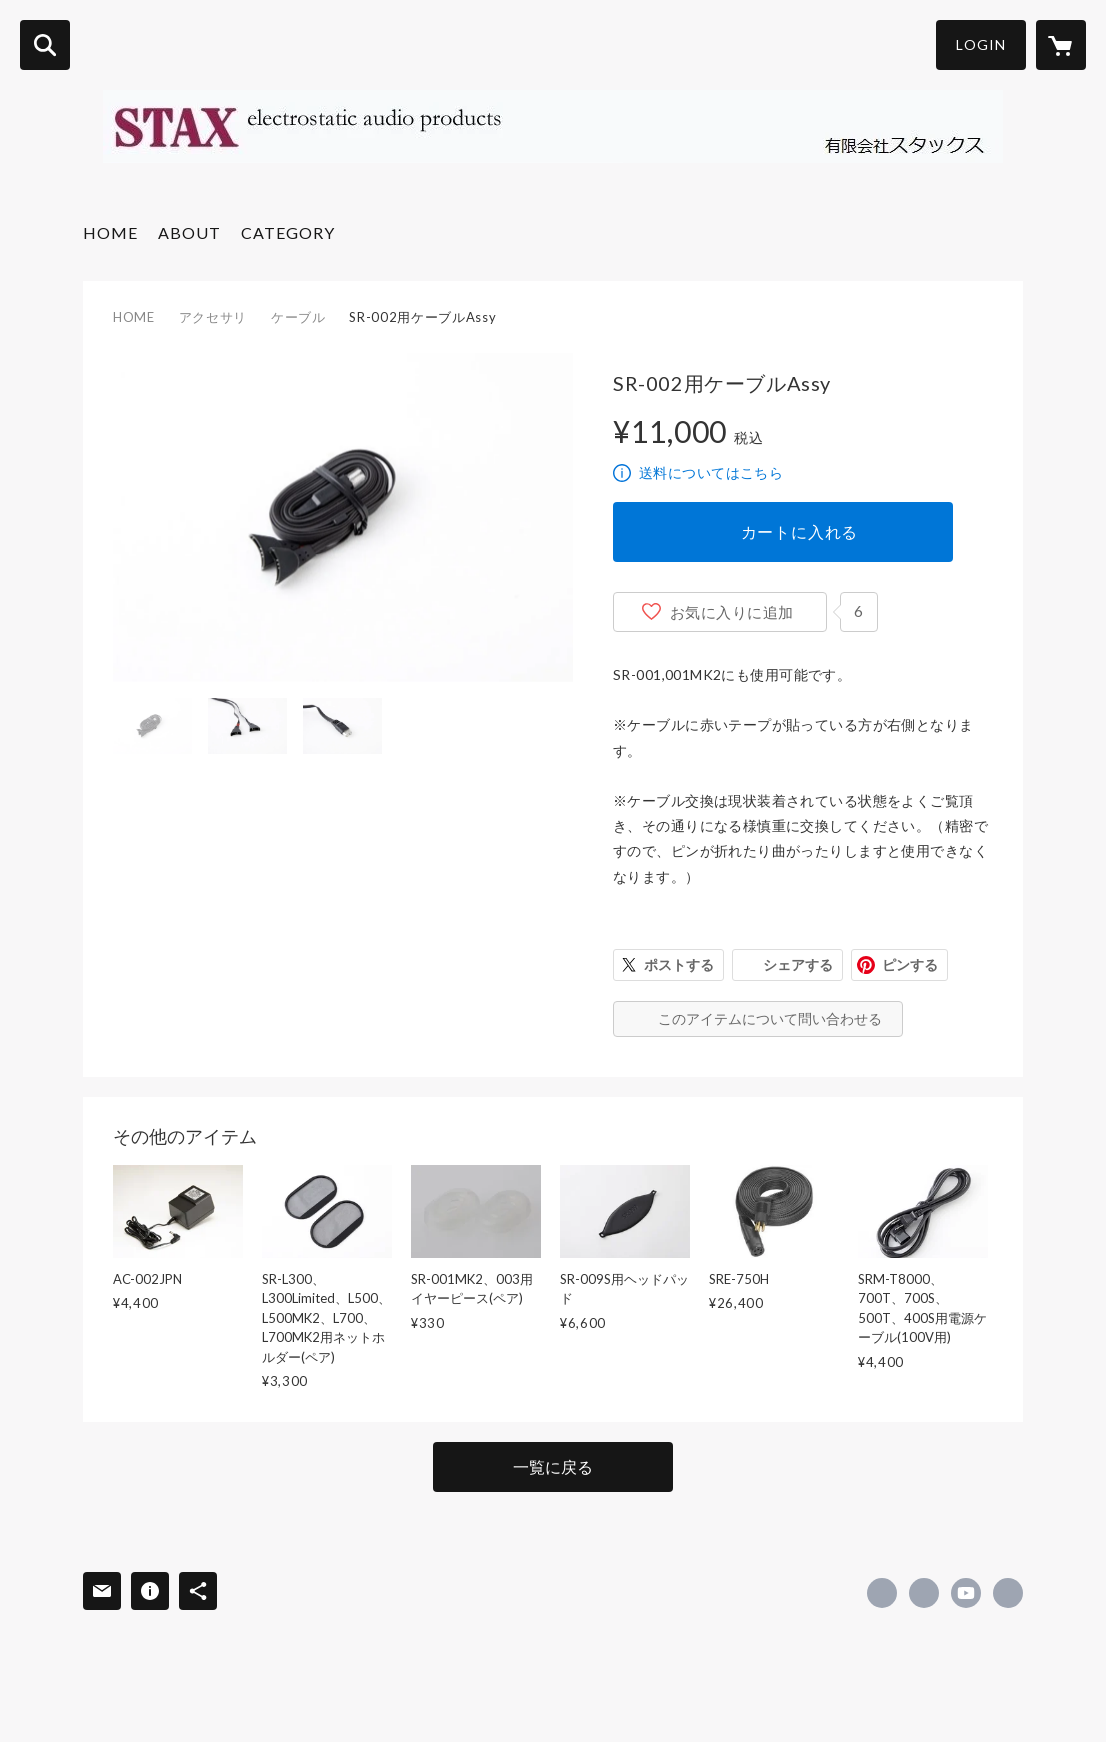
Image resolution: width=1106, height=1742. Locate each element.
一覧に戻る (553, 1466)
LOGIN (981, 44)
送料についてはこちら (711, 472)
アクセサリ (213, 317)
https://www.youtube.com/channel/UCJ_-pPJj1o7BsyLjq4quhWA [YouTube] (966, 1593)
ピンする (910, 964)
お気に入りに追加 (732, 612)
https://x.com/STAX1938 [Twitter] (924, 1593)
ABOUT (189, 232)
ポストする (679, 964)
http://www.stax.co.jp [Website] (1008, 1593)
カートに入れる (800, 531)
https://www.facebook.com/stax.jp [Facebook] (882, 1593)
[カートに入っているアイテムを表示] (1061, 45)
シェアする (798, 964)
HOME (110, 232)
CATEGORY (288, 232)
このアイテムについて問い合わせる (770, 1018)
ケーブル (298, 317)
